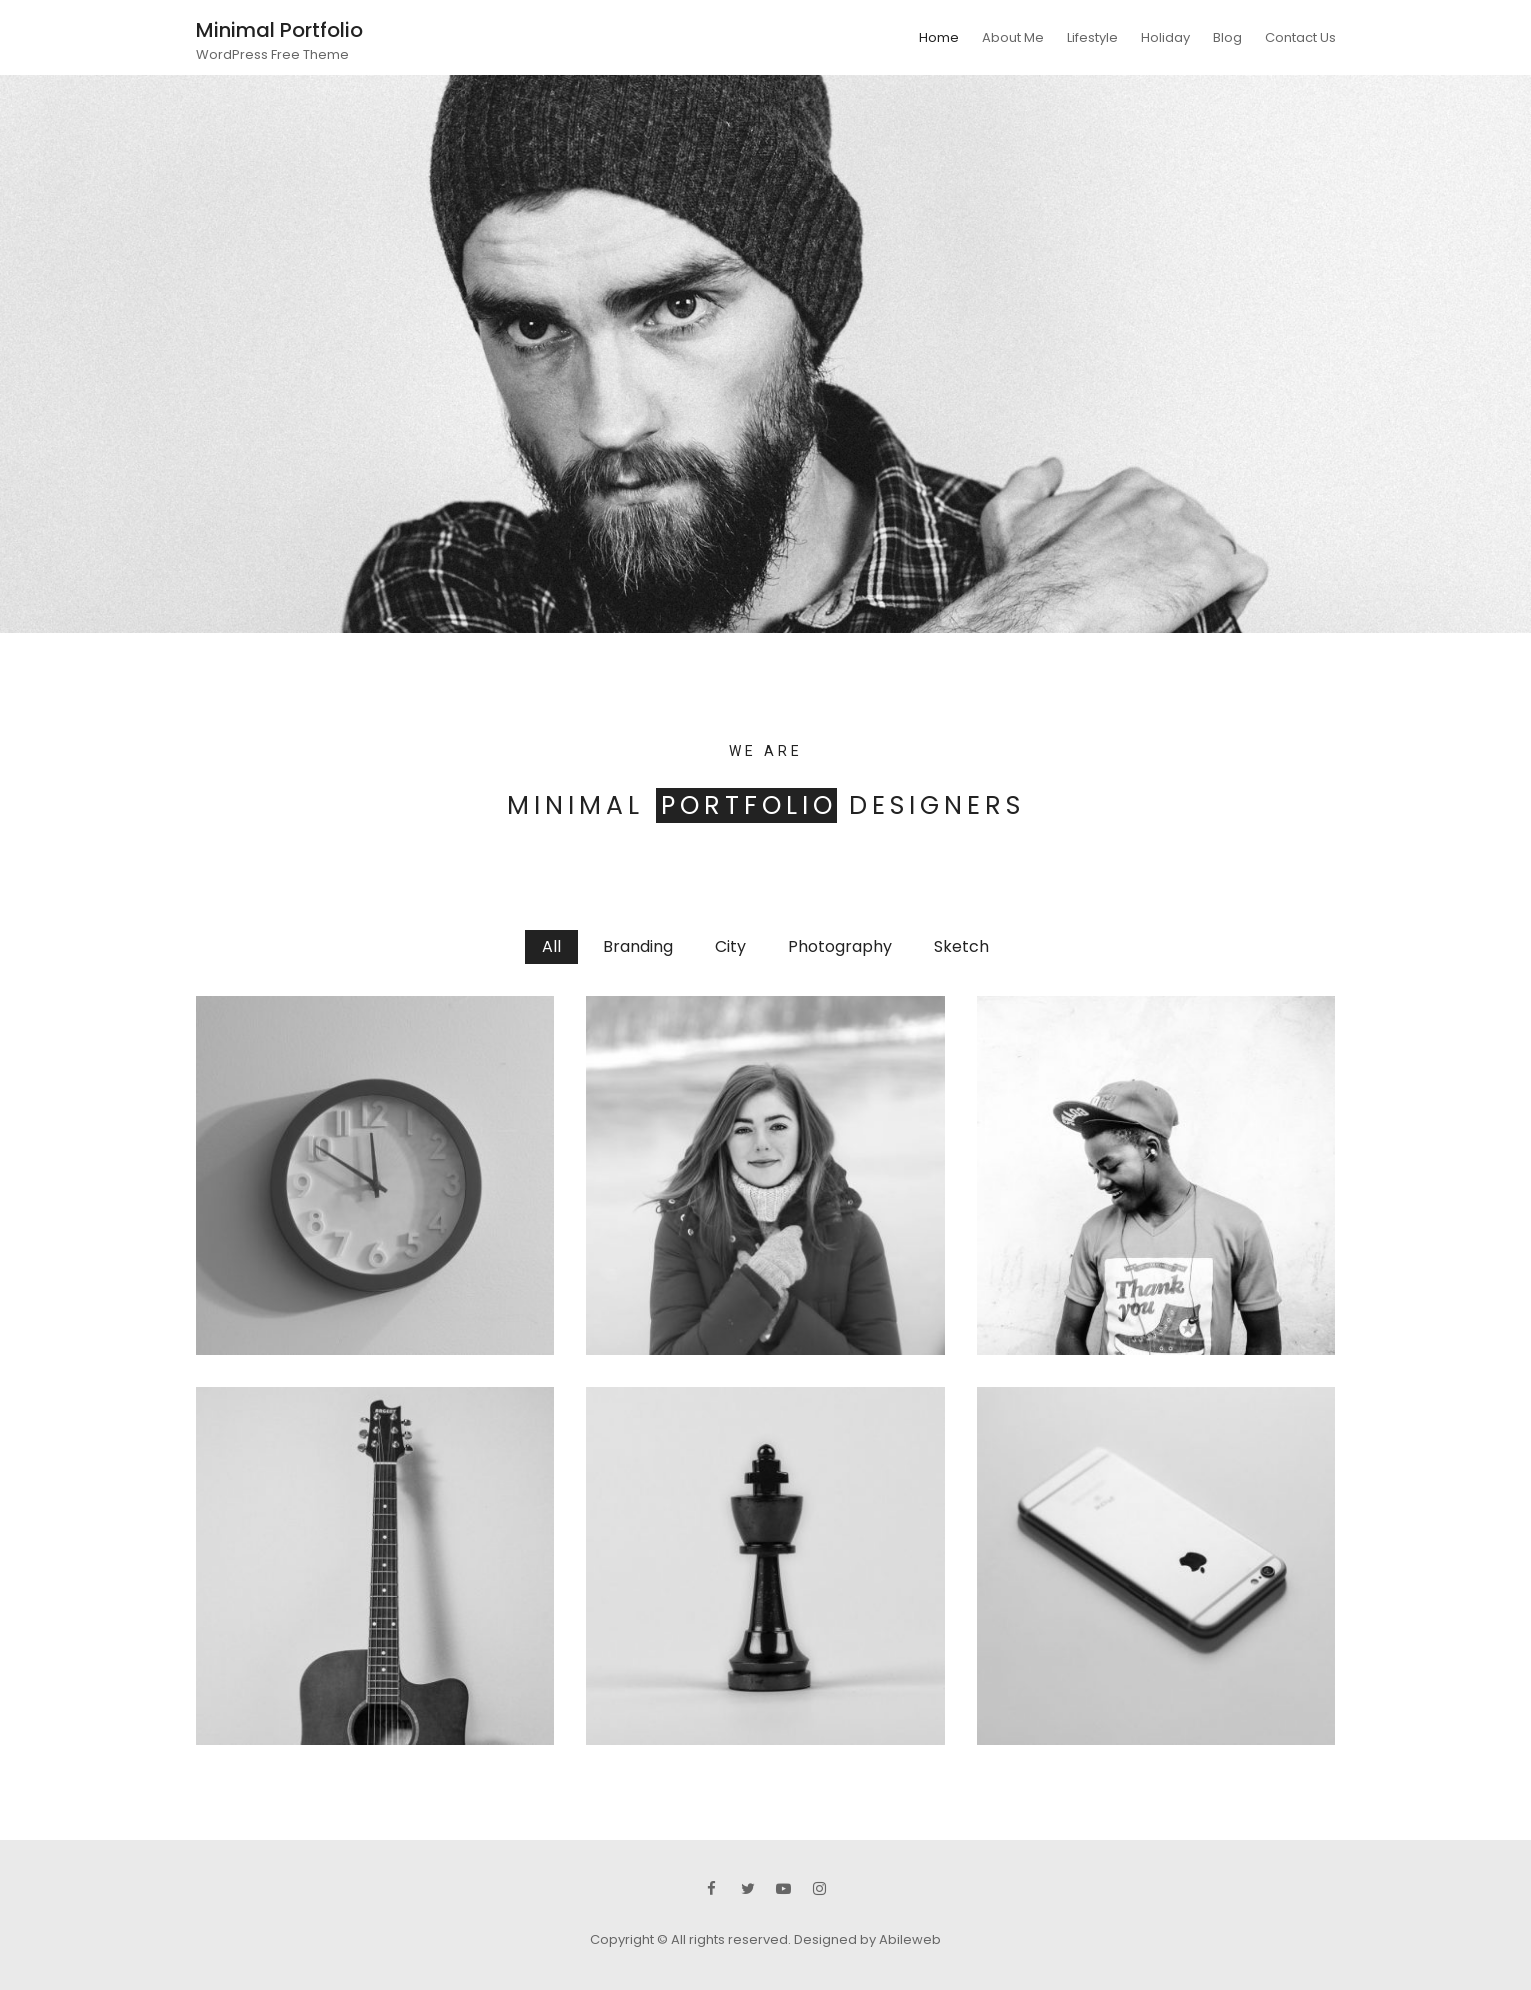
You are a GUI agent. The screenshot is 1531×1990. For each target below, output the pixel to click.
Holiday (1165, 37)
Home (939, 37)
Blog (1227, 37)
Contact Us (1300, 37)
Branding (638, 946)
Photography (840, 946)
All (551, 946)
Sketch (961, 946)
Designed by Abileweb (867, 1939)
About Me (1013, 37)
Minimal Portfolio (279, 30)
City (730, 946)
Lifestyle (1092, 37)
